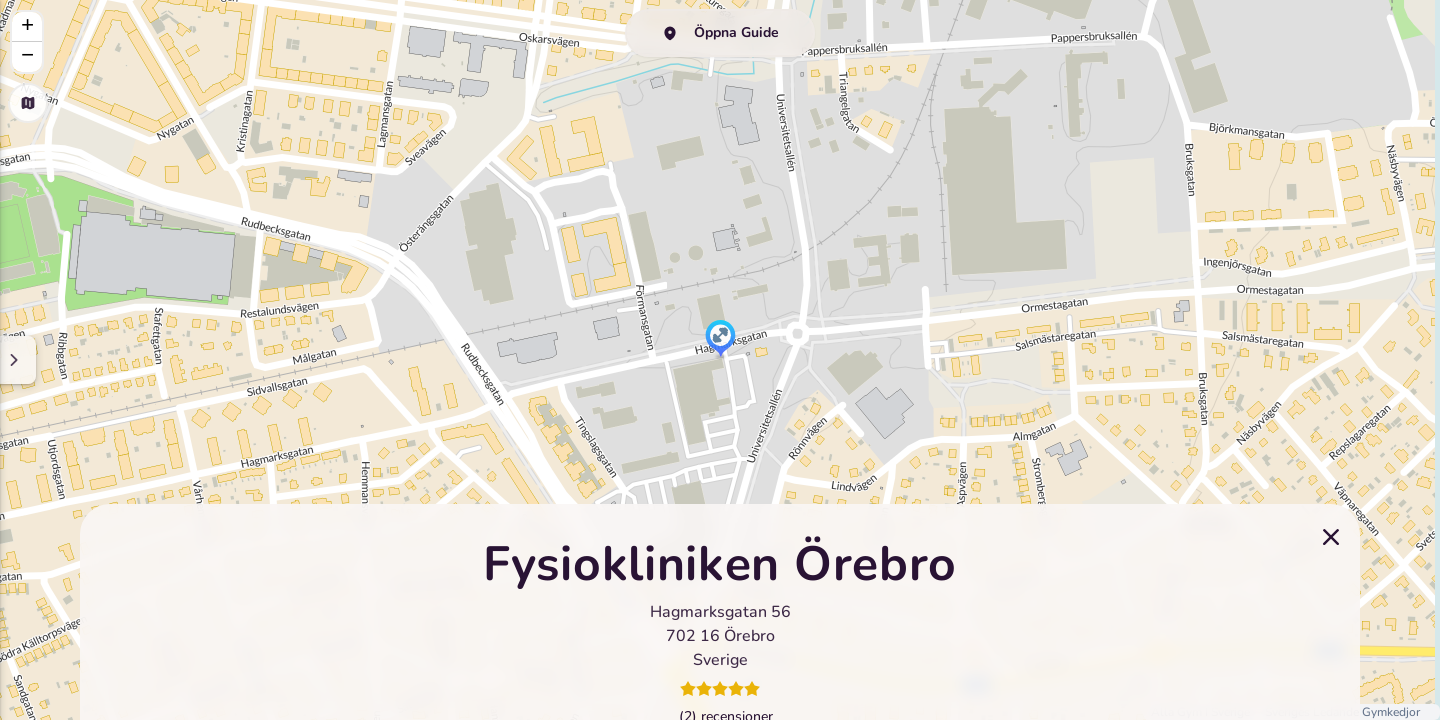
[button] (720, 340)
